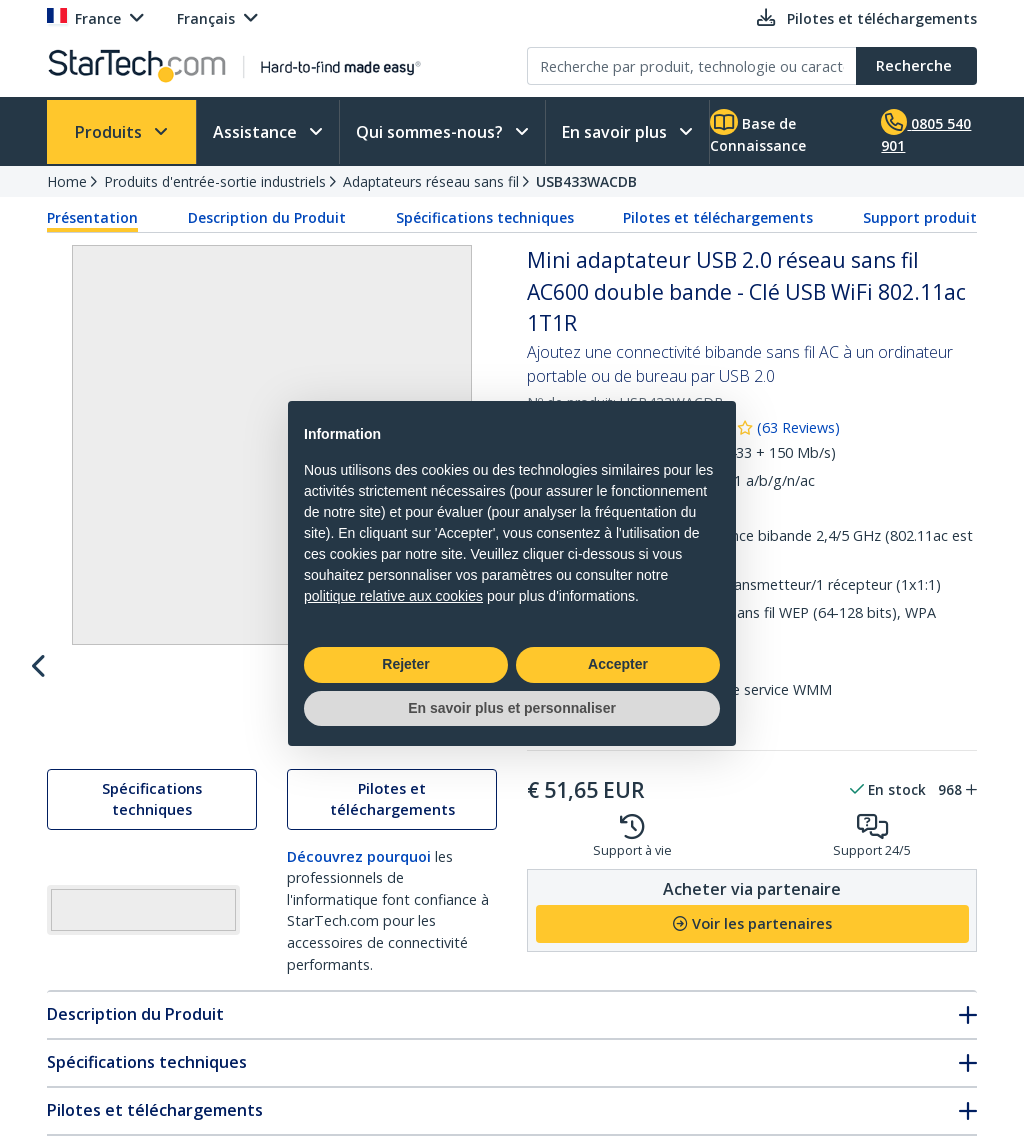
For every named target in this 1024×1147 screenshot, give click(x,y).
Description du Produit (267, 217)
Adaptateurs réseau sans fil (431, 181)
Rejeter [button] (405, 664)
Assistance (257, 132)
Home (67, 181)
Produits (110, 132)
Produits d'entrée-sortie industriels (215, 181)
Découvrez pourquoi (359, 875)
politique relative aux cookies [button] (393, 596)
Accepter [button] (618, 664)
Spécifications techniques (485, 217)
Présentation (92, 217)
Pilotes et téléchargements (718, 217)
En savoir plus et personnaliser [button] (512, 708)
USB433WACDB (586, 181)
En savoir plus (616, 132)
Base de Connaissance (758, 132)
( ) (798, 427)
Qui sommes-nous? (431, 132)
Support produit (920, 217)
